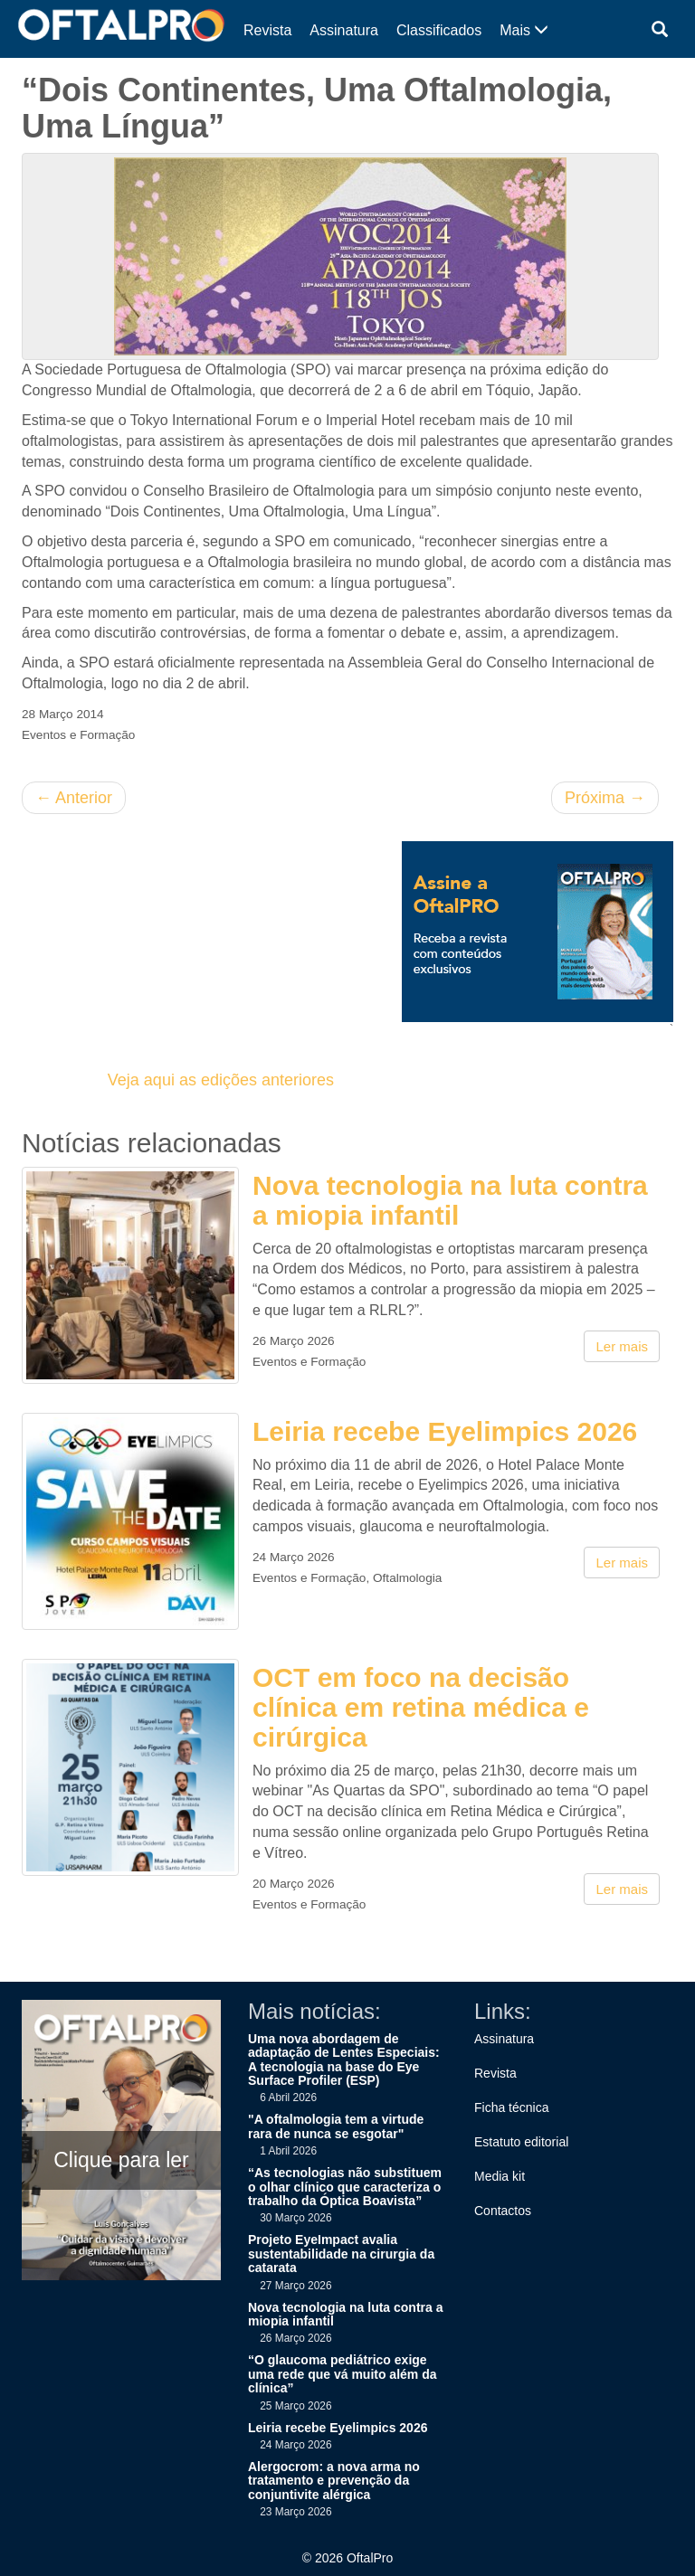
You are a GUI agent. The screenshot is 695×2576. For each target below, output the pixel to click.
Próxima (605, 798)
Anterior (73, 798)
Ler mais (621, 1346)
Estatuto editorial (521, 2142)
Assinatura (343, 30)
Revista (267, 30)
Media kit (499, 2176)
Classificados (438, 30)
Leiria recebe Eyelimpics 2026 (444, 1431)
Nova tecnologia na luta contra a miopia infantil (450, 1200)
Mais (524, 30)
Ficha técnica (511, 2107)
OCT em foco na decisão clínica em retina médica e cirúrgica (420, 1707)
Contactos (502, 2210)
